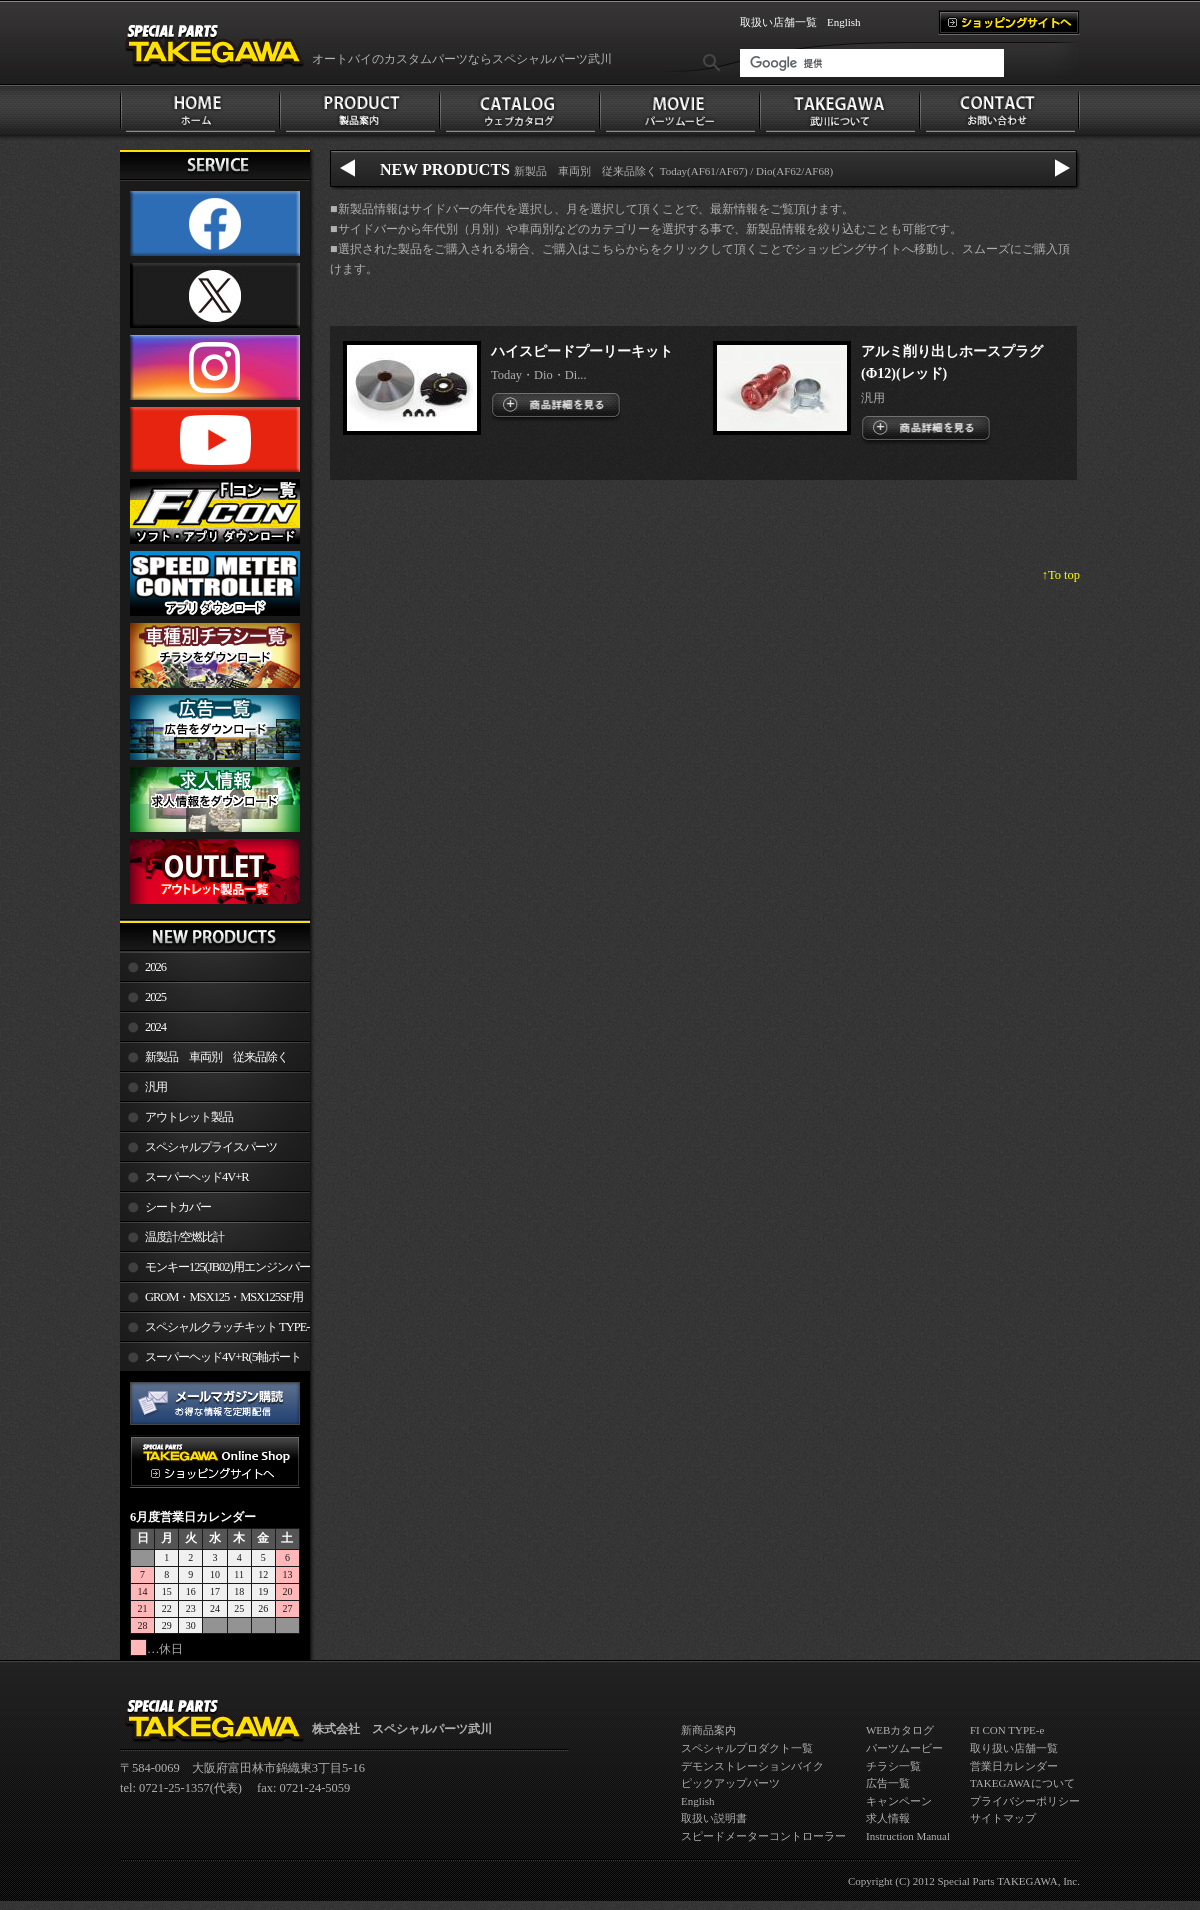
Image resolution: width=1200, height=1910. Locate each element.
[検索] (872, 63)
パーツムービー (904, 1748)
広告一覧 (888, 1783)
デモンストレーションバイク (752, 1766)
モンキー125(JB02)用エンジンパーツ (215, 1271)
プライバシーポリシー (1025, 1801)
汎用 (156, 1087)
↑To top (1061, 575)
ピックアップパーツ (730, 1783)
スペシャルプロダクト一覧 (747, 1748)
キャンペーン (899, 1801)
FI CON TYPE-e (1007, 1730)
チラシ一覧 (893, 1766)
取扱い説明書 (714, 1818)
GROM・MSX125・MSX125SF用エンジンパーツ (211, 1301)
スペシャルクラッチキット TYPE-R (214, 1331)
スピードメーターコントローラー (763, 1836)
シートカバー (178, 1207)
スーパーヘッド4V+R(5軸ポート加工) (210, 1361)
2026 (155, 967)
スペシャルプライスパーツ (211, 1147)
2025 (155, 997)
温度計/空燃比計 (184, 1237)
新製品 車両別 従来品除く (216, 1057)
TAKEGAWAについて (1022, 1783)
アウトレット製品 (189, 1117)
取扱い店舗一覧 (778, 22)
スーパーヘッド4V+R (197, 1177)
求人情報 (888, 1818)
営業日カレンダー (1014, 1766)
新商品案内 (708, 1730)
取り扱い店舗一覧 (1014, 1748)
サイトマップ (1003, 1818)
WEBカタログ (900, 1730)
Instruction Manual (908, 1836)
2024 (155, 1027)
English (844, 22)
